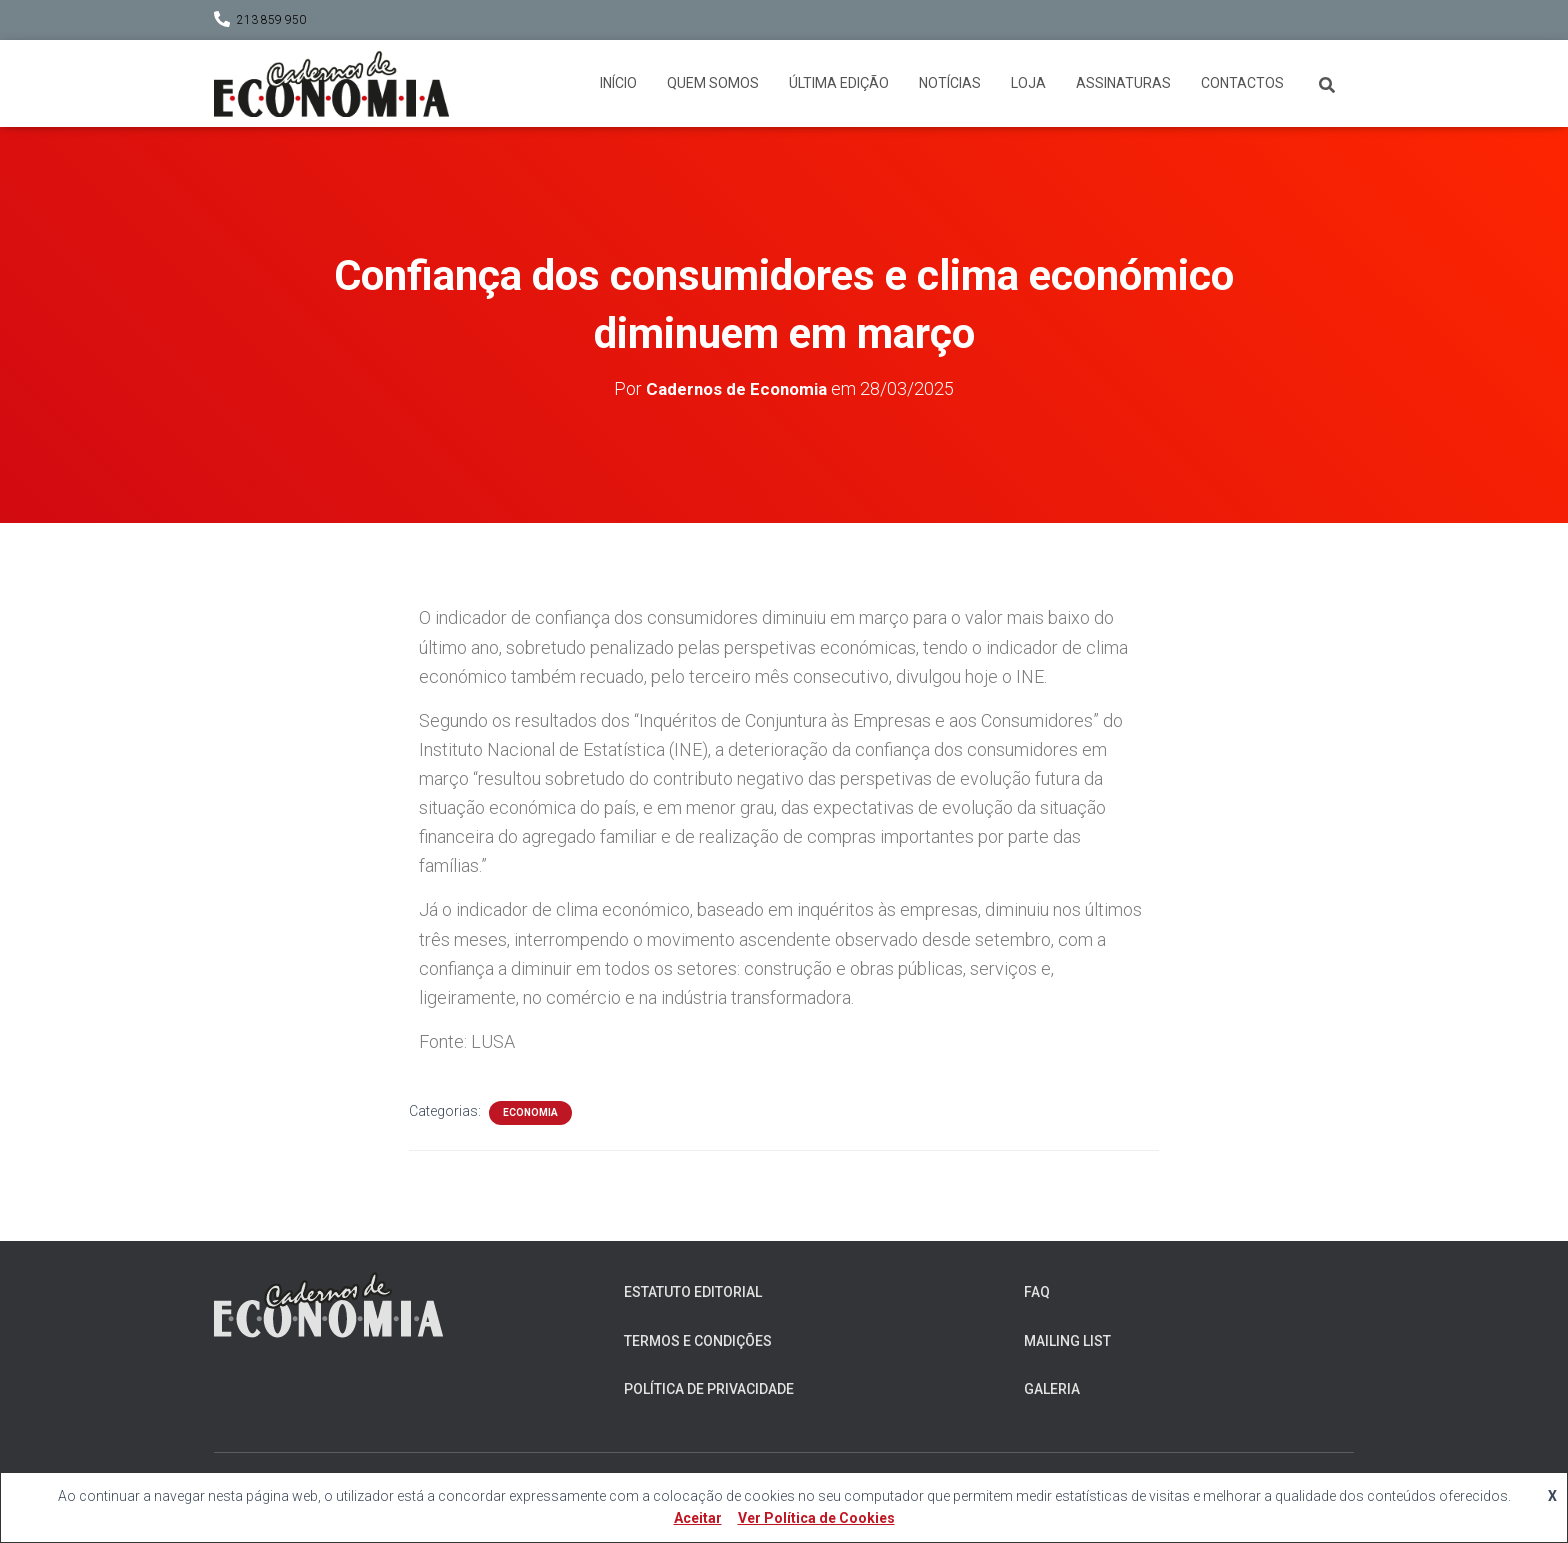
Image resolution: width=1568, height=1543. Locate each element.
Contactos (1242, 83)
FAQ (1037, 1292)
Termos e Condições (698, 1340)
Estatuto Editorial (693, 1292)
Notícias (950, 83)
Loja (1028, 83)
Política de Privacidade (709, 1389)
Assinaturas (1123, 83)
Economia (530, 1112)
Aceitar (698, 1518)
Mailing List (1067, 1340)
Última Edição (839, 83)
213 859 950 (271, 20)
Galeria (1052, 1389)
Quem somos (713, 83)
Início (618, 83)
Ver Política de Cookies (816, 1518)
